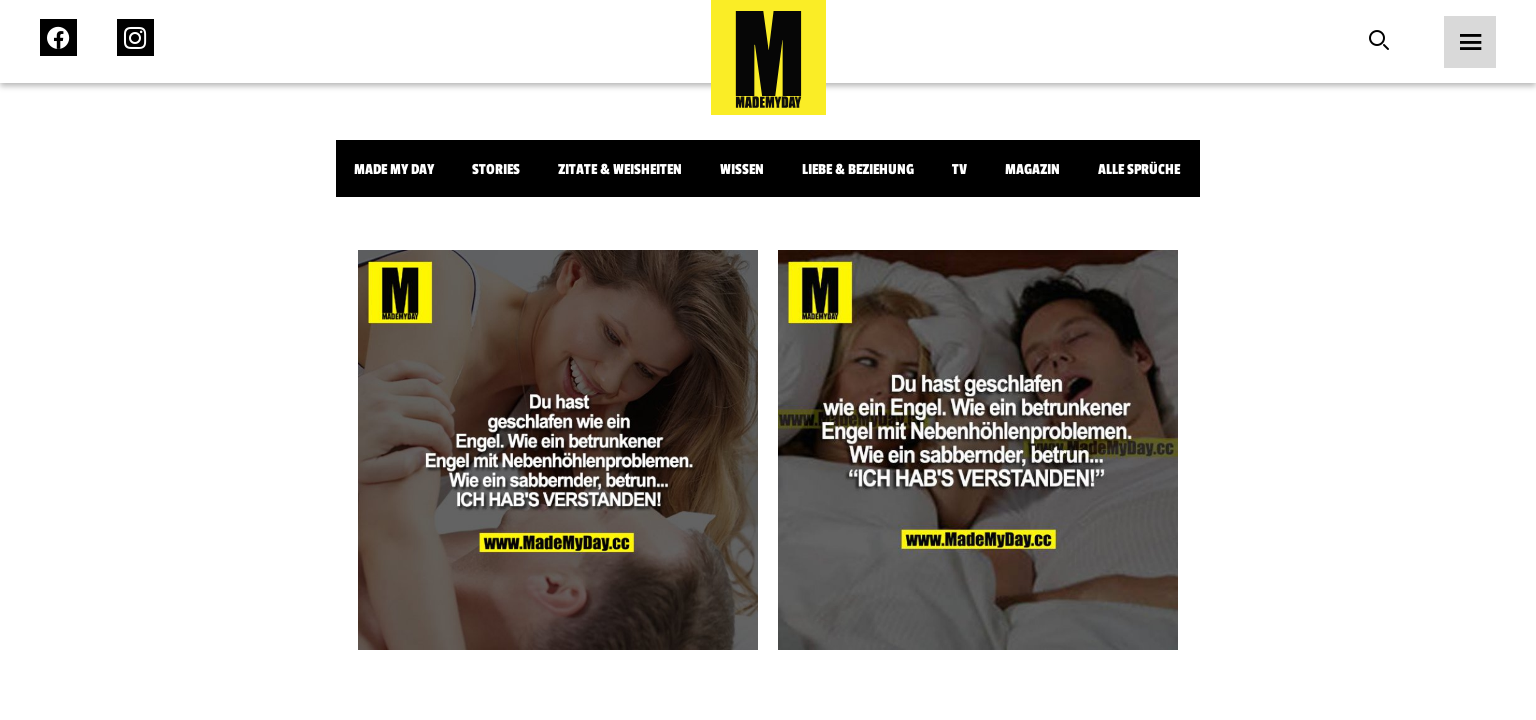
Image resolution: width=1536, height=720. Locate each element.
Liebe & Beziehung (858, 169)
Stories (496, 169)
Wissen (742, 169)
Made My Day (394, 169)
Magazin (1032, 169)
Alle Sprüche (1139, 169)
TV (959, 169)
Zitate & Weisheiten (620, 169)
